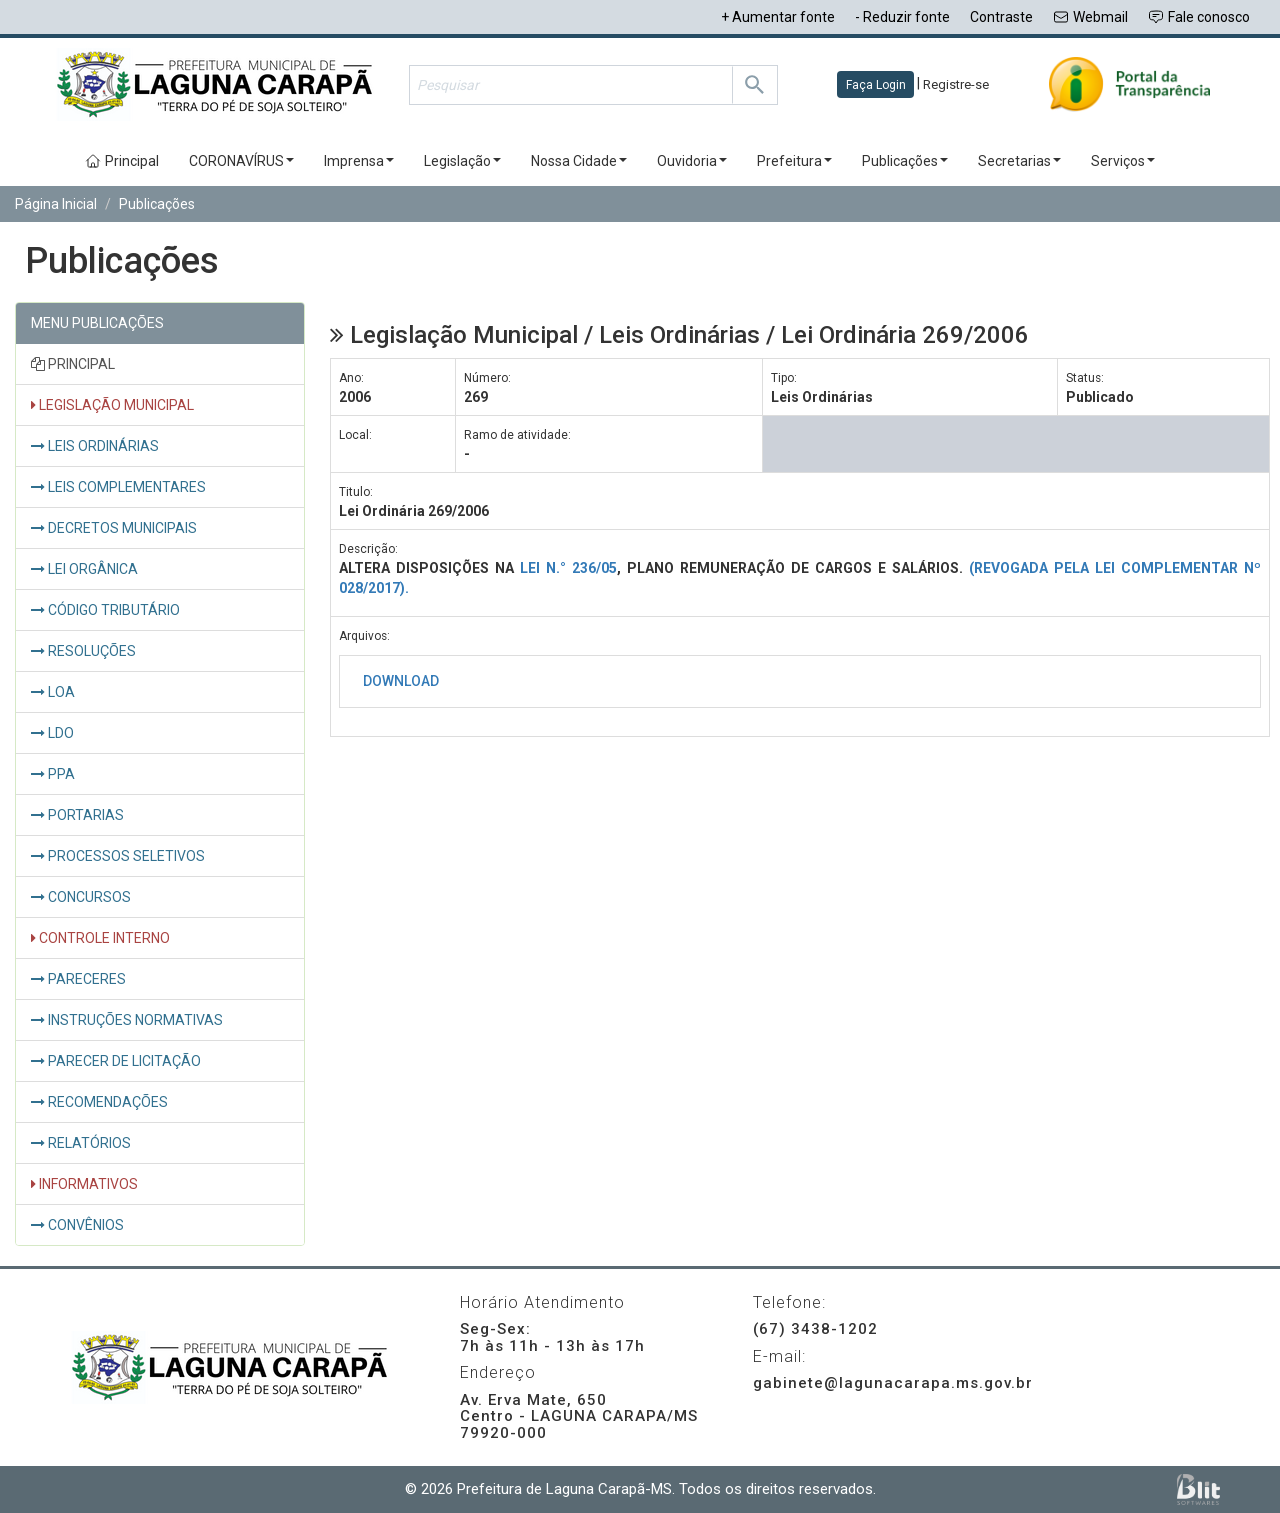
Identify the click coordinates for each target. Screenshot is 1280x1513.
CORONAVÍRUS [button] (241, 161)
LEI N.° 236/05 (568, 568)
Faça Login (876, 85)
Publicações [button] (905, 161)
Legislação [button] (462, 161)
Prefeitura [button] (794, 161)
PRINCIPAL (73, 364)
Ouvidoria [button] (692, 161)
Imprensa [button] (359, 161)
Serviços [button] (1123, 161)
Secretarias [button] (1019, 161)
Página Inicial (56, 204)
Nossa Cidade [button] (579, 161)
